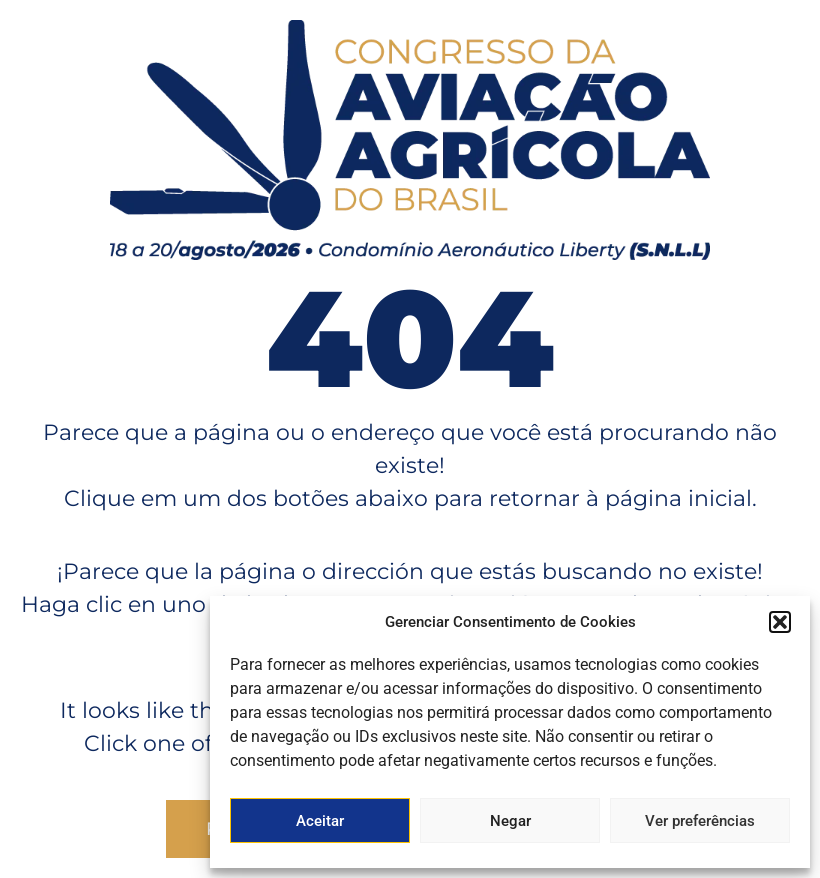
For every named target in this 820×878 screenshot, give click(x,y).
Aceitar (320, 821)
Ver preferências (700, 821)
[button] (780, 622)
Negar (510, 821)
